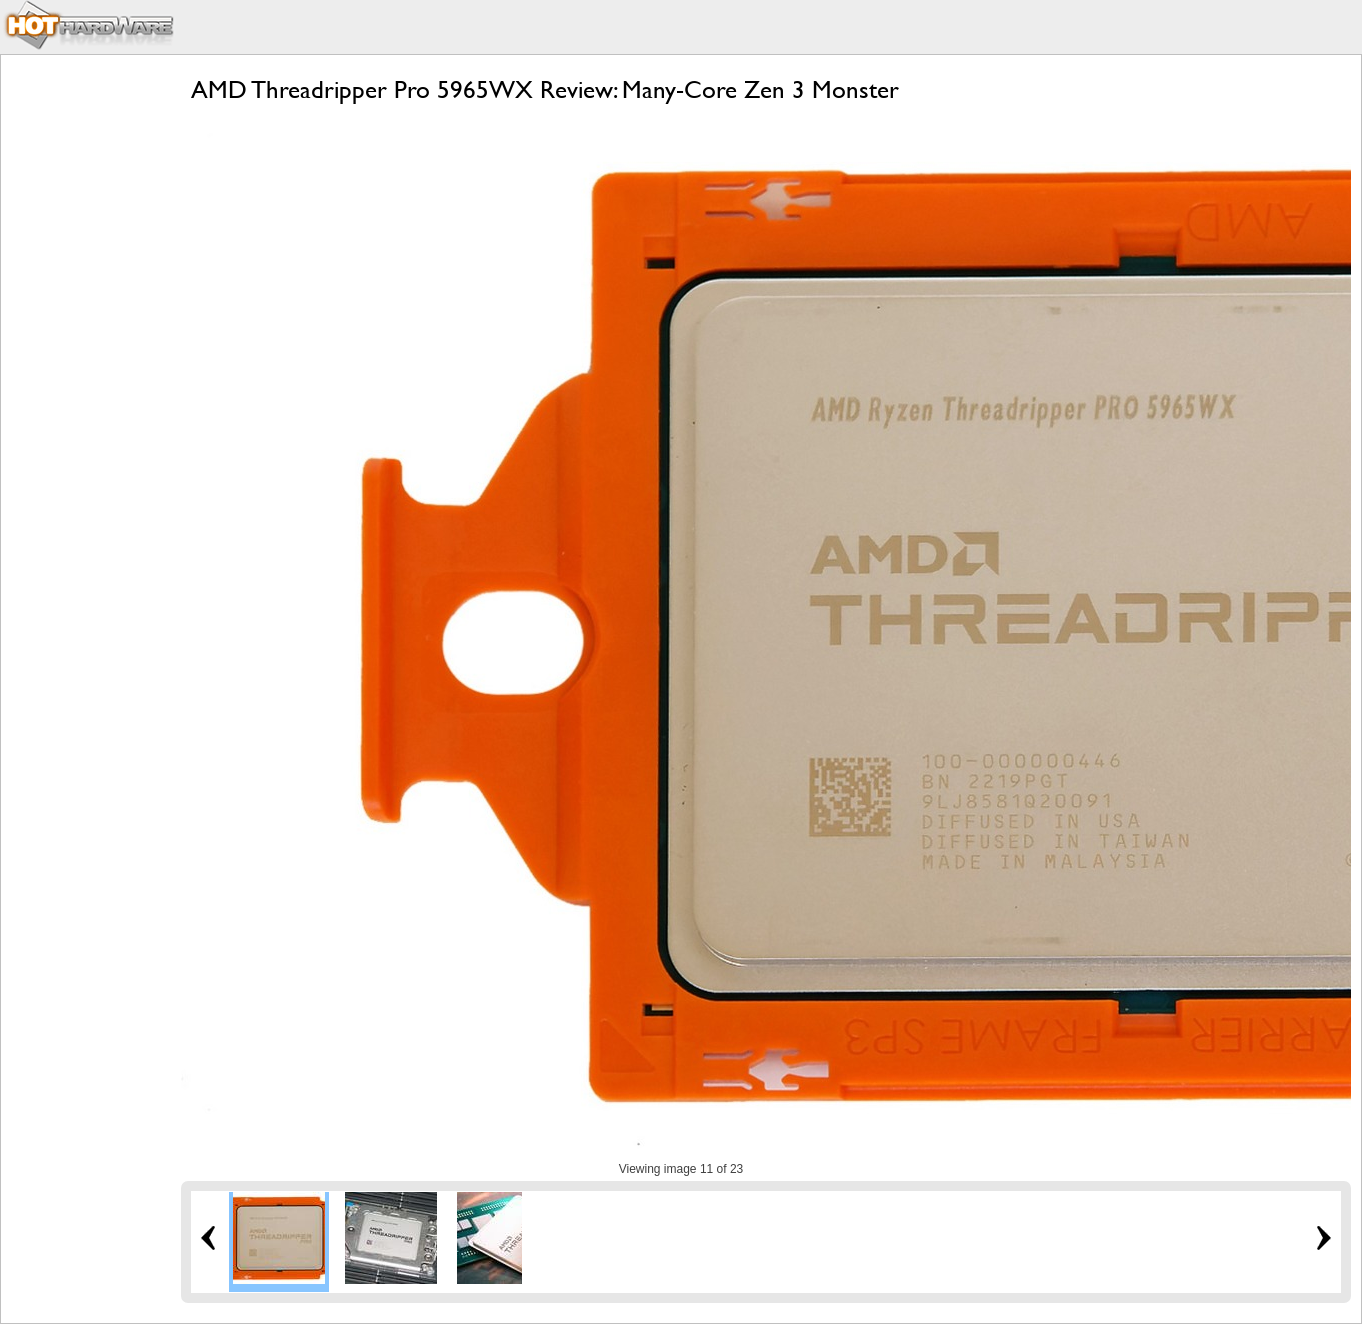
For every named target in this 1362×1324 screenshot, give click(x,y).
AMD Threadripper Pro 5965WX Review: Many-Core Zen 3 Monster (545, 89)
